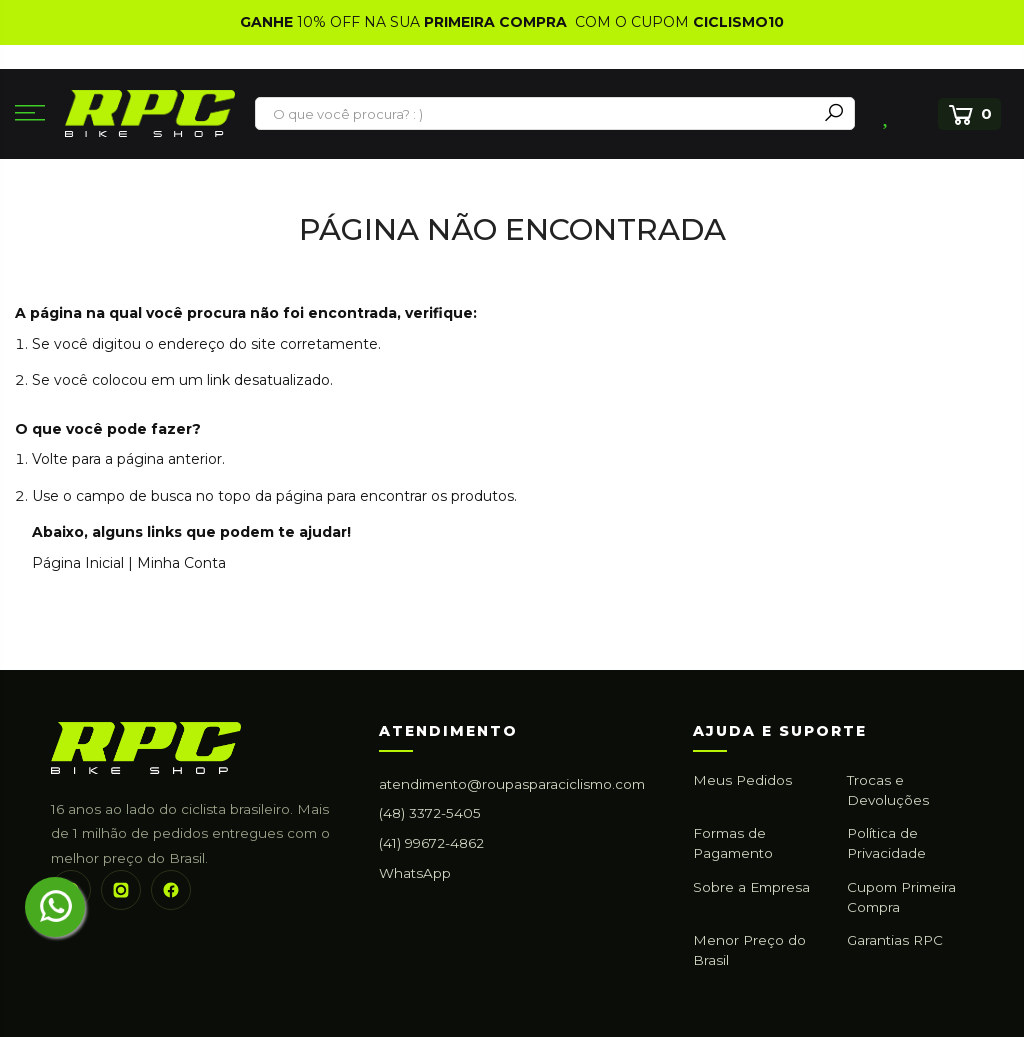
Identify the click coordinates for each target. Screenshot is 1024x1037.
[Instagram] (121, 890)
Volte (50, 459)
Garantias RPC (895, 940)
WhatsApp (415, 873)
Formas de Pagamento (733, 843)
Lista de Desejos (887, 114)
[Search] (834, 113)
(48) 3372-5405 (430, 813)
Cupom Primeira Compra (901, 897)
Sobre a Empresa (751, 887)
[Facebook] (171, 890)
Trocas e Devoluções (888, 790)
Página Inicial (78, 563)
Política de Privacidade (886, 843)
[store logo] (150, 113)
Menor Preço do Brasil (749, 950)
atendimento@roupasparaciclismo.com (512, 784)
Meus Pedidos (742, 780)
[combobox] (537, 114)
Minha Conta (181, 563)
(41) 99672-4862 (431, 843)
